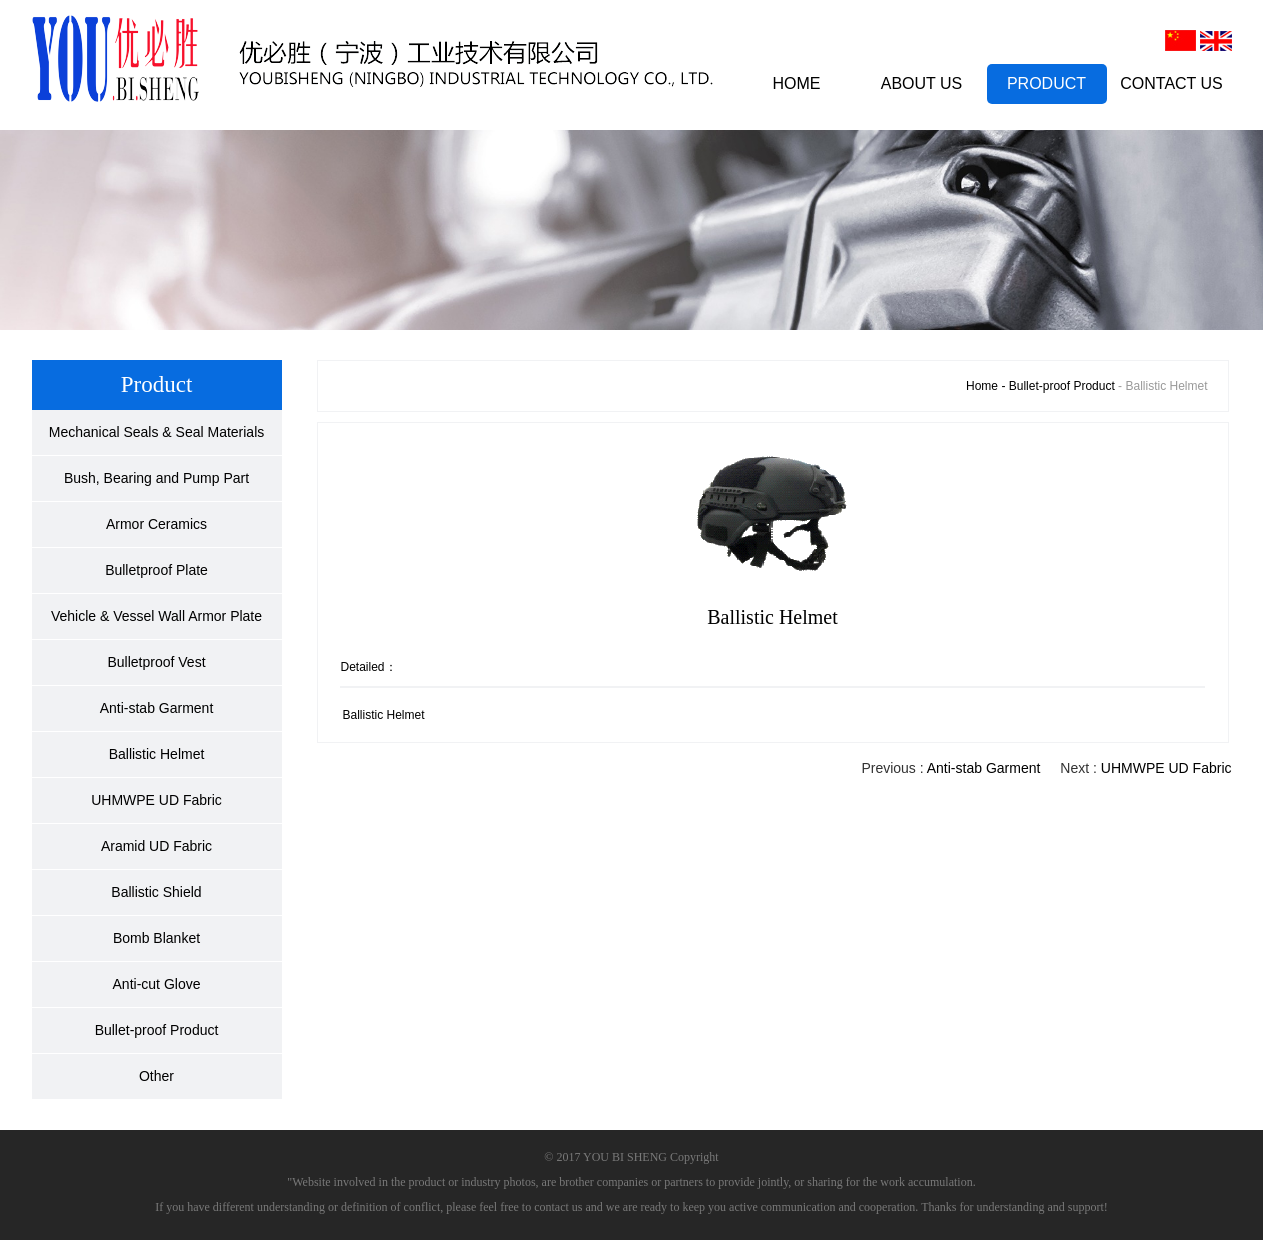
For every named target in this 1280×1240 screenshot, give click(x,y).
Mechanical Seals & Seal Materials (157, 432)
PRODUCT (1046, 83)
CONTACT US (1171, 83)
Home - (987, 386)
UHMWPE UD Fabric (156, 800)
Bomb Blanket (156, 938)
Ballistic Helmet (157, 754)
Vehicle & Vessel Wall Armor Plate (156, 616)
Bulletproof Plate (156, 570)
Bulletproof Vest (156, 662)
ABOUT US (922, 83)
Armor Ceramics (156, 524)
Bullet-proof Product (157, 1030)
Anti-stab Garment (157, 708)
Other (156, 1076)
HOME (797, 83)
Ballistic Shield (156, 892)
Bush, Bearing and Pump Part (156, 478)
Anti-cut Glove (157, 984)
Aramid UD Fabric (156, 846)
